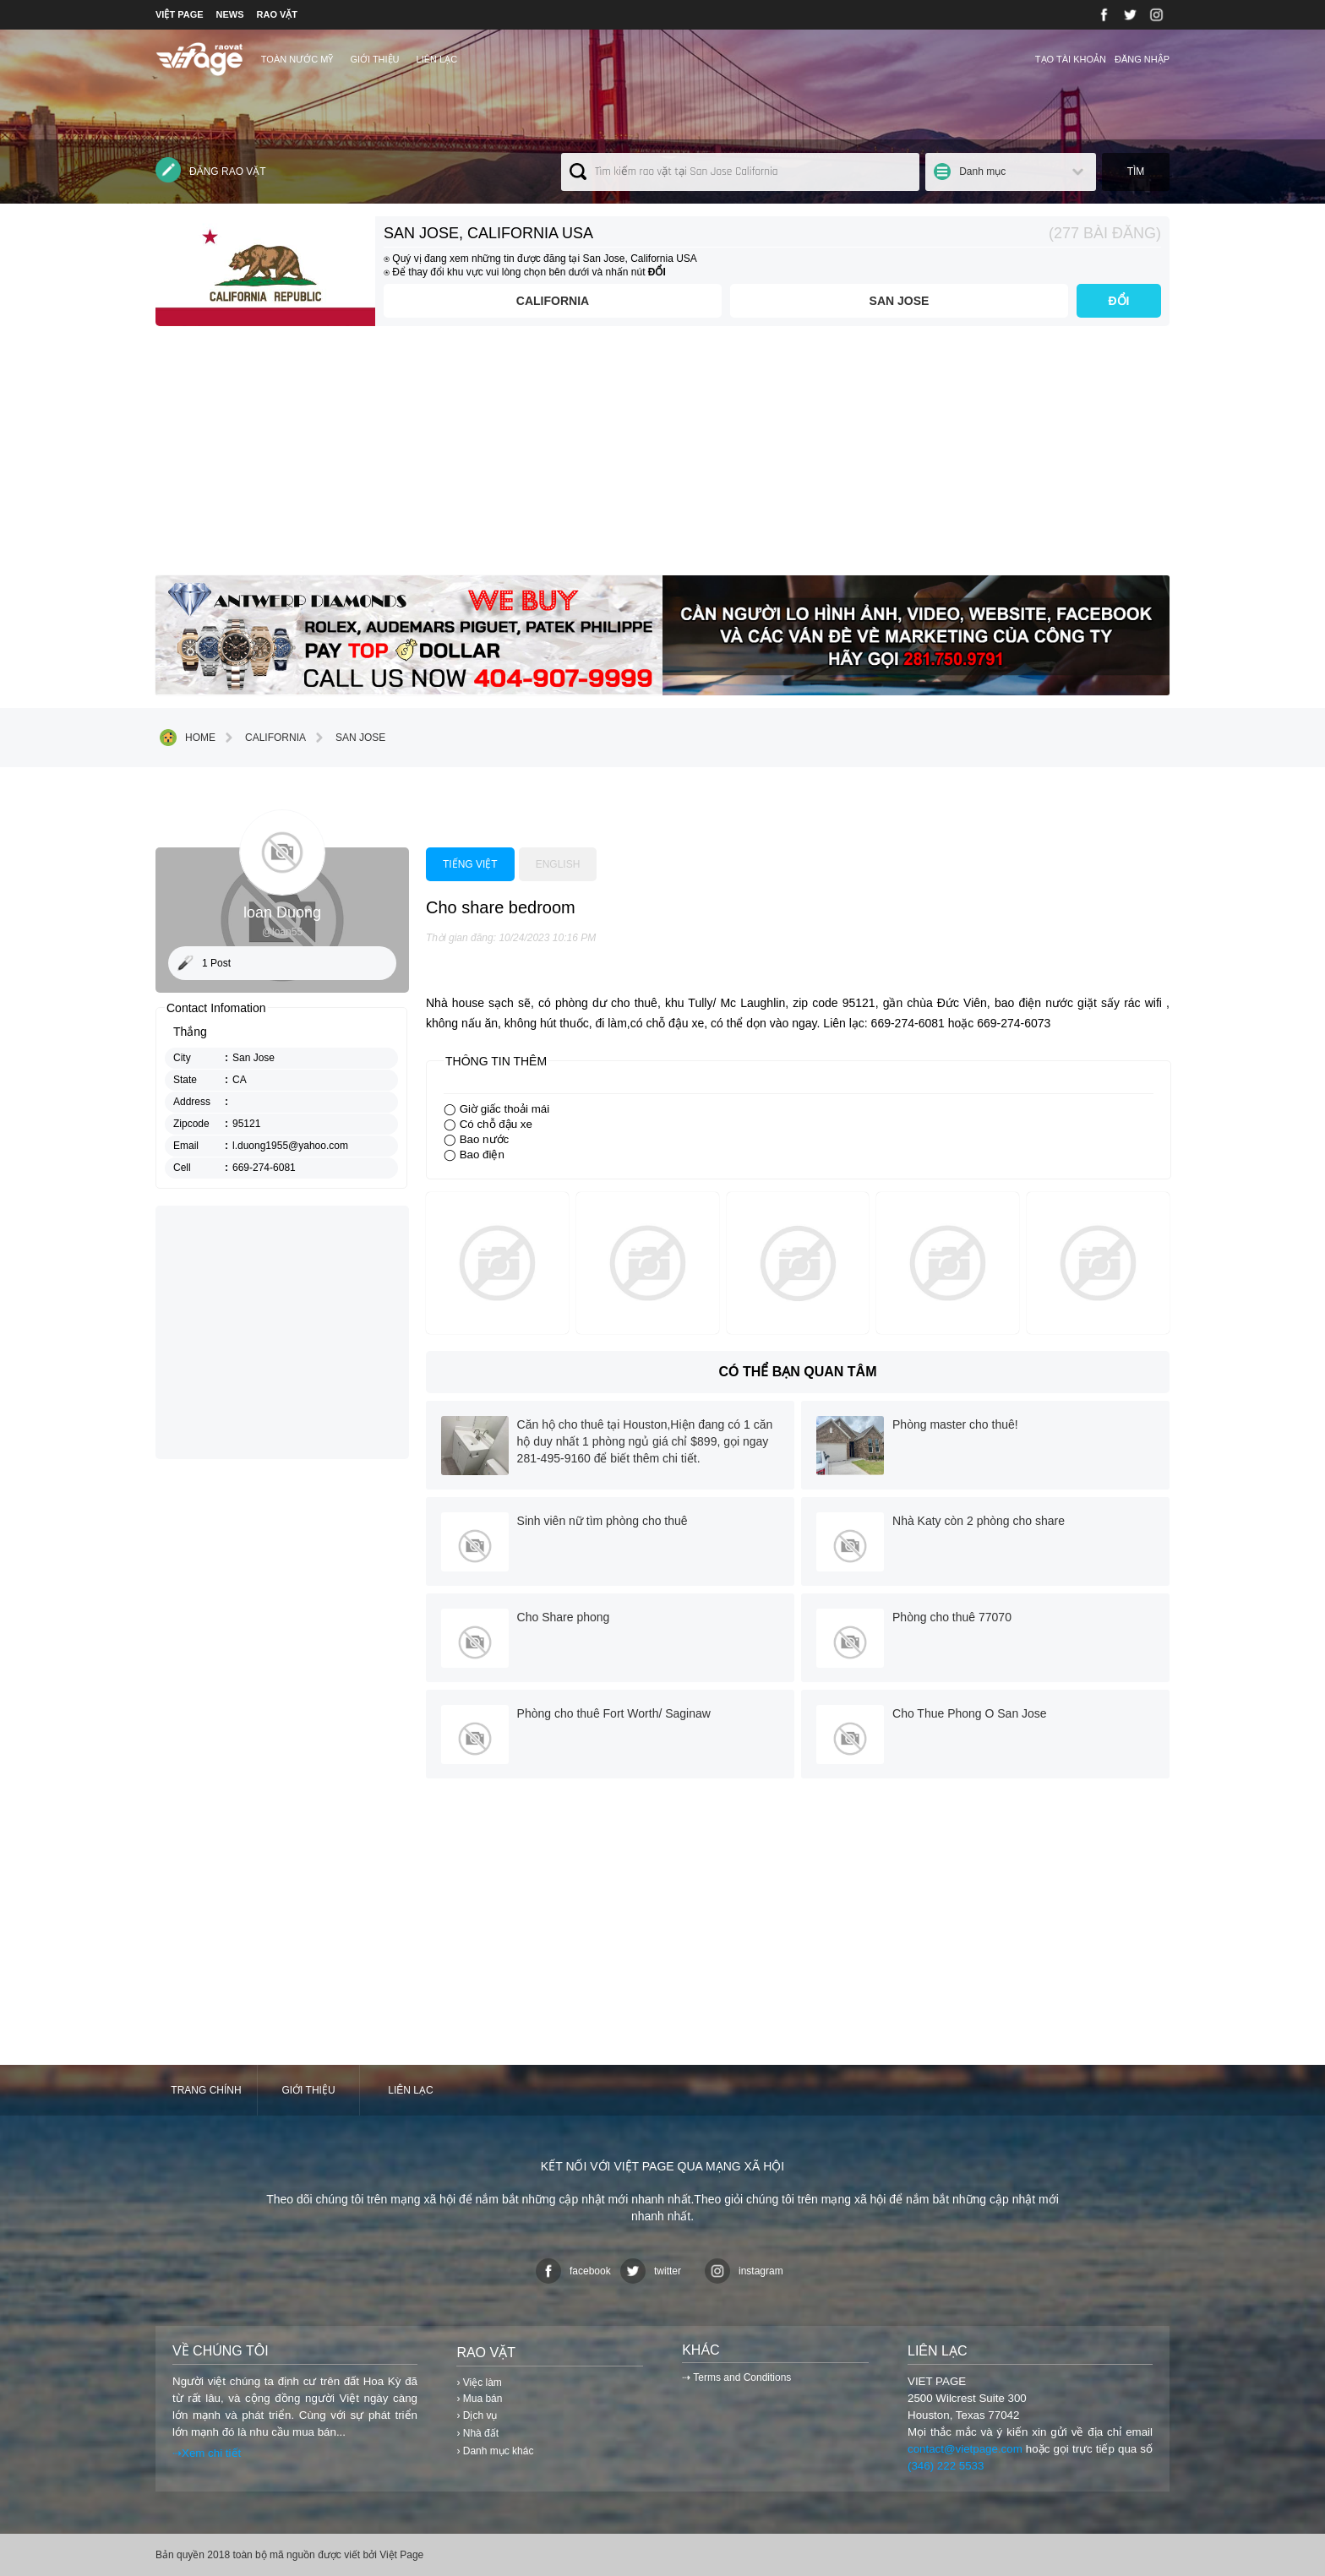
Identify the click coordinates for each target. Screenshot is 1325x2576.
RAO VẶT (277, 14)
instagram (744, 2271)
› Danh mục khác (494, 2451)
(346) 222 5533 (946, 2465)
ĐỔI (1119, 301)
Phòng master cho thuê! (955, 1424)
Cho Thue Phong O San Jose (969, 1713)
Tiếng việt (470, 864)
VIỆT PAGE (179, 14)
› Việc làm (478, 2382)
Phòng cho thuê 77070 (951, 1617)
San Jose (900, 301)
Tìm (1136, 171)
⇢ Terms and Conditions (736, 2377)
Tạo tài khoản (1070, 59)
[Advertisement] (662, 457)
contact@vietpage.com (965, 2449)
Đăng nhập (1142, 59)
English (558, 864)
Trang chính (206, 2090)
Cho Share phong (563, 1617)
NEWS (230, 14)
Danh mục (982, 171)
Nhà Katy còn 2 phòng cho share (978, 1521)
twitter (650, 2271)
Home (187, 737)
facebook (573, 2271)
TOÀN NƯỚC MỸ (297, 59)
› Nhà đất (477, 2433)
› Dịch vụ (476, 2415)
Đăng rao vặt (210, 169)
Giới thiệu (374, 59)
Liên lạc (437, 59)
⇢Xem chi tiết (206, 2453)
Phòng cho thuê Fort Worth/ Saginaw (614, 1713)
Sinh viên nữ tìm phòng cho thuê (602, 1521)
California (552, 301)
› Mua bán (479, 2398)
